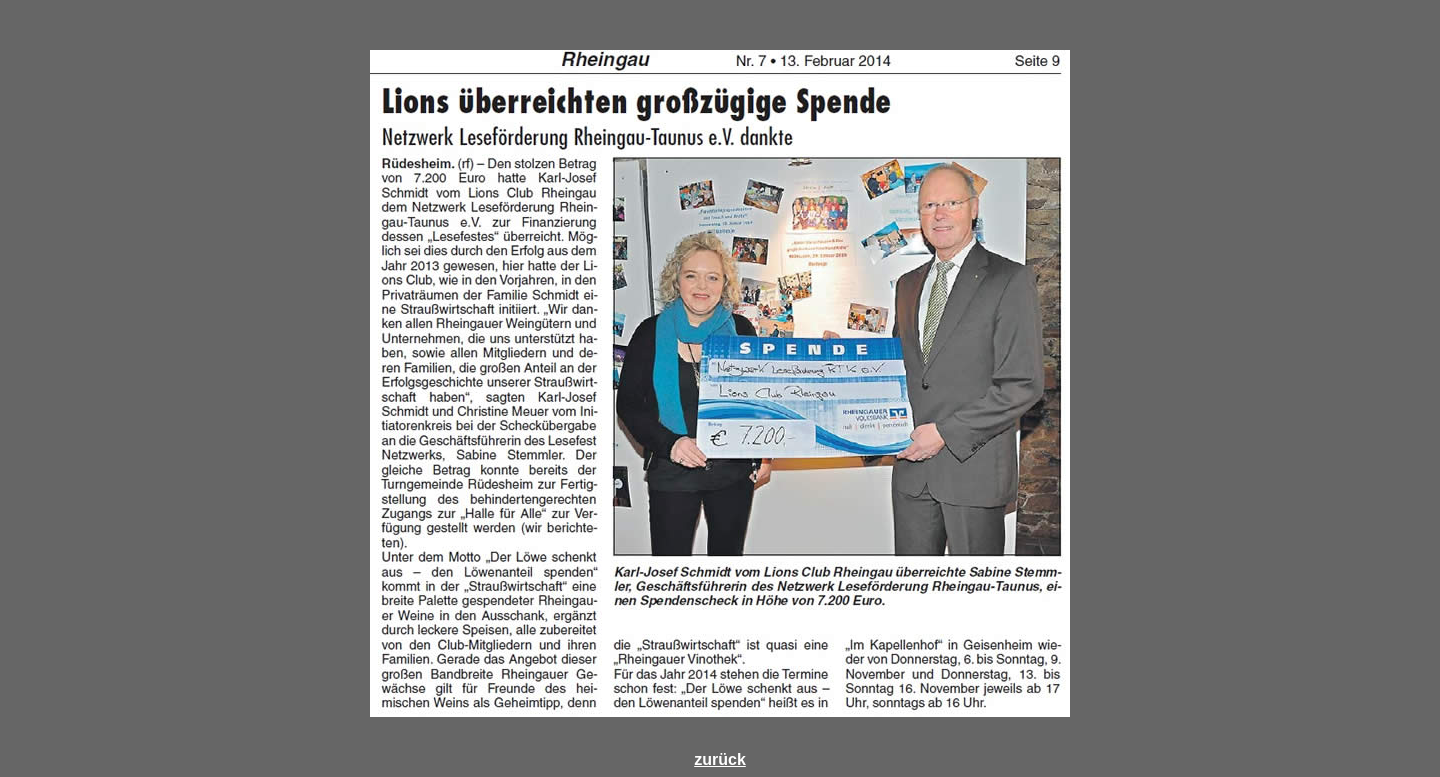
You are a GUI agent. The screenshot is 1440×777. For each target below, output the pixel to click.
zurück (720, 759)
